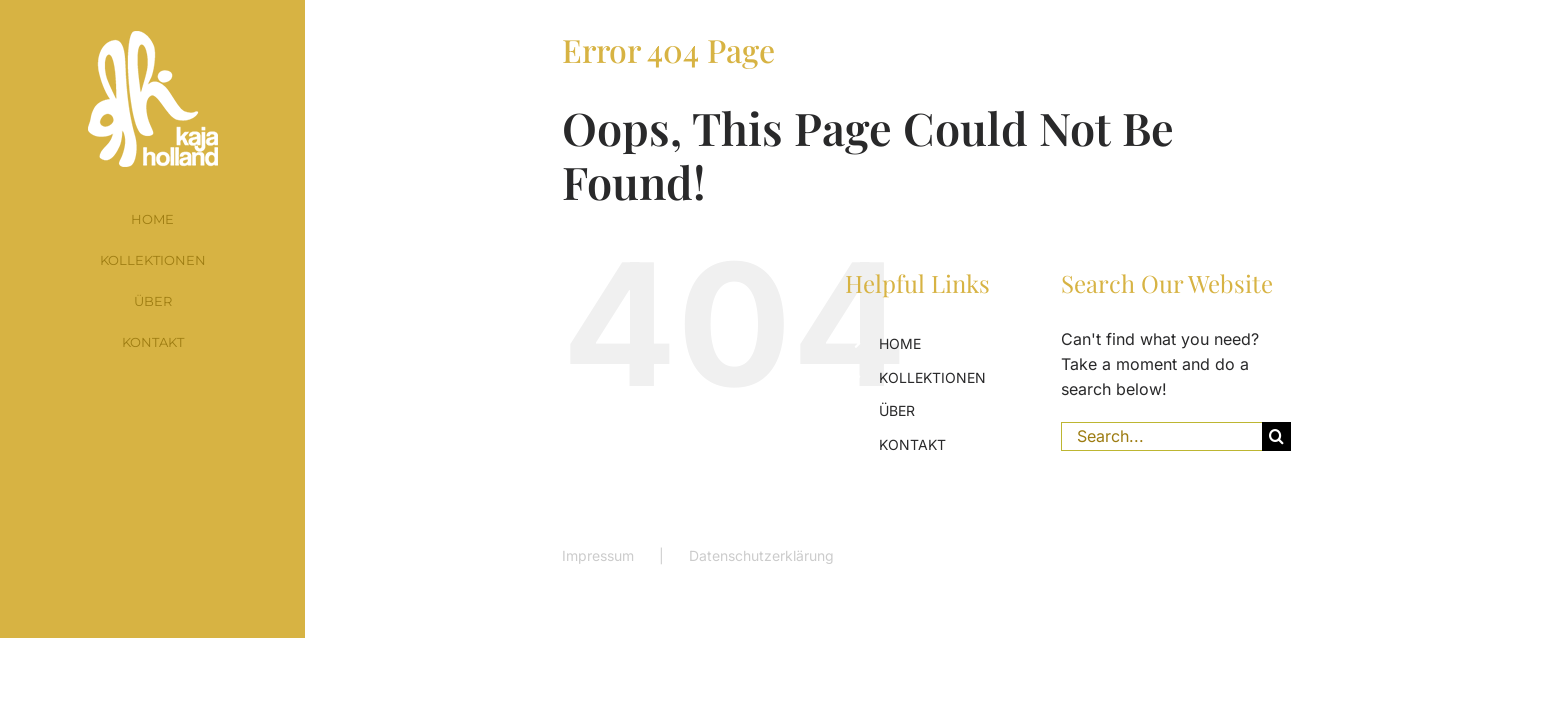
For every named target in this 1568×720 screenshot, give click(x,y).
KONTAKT (912, 444)
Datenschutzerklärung (761, 555)
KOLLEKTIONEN (932, 377)
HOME (900, 343)
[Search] (1276, 436)
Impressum (598, 555)
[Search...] (1161, 436)
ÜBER (897, 410)
